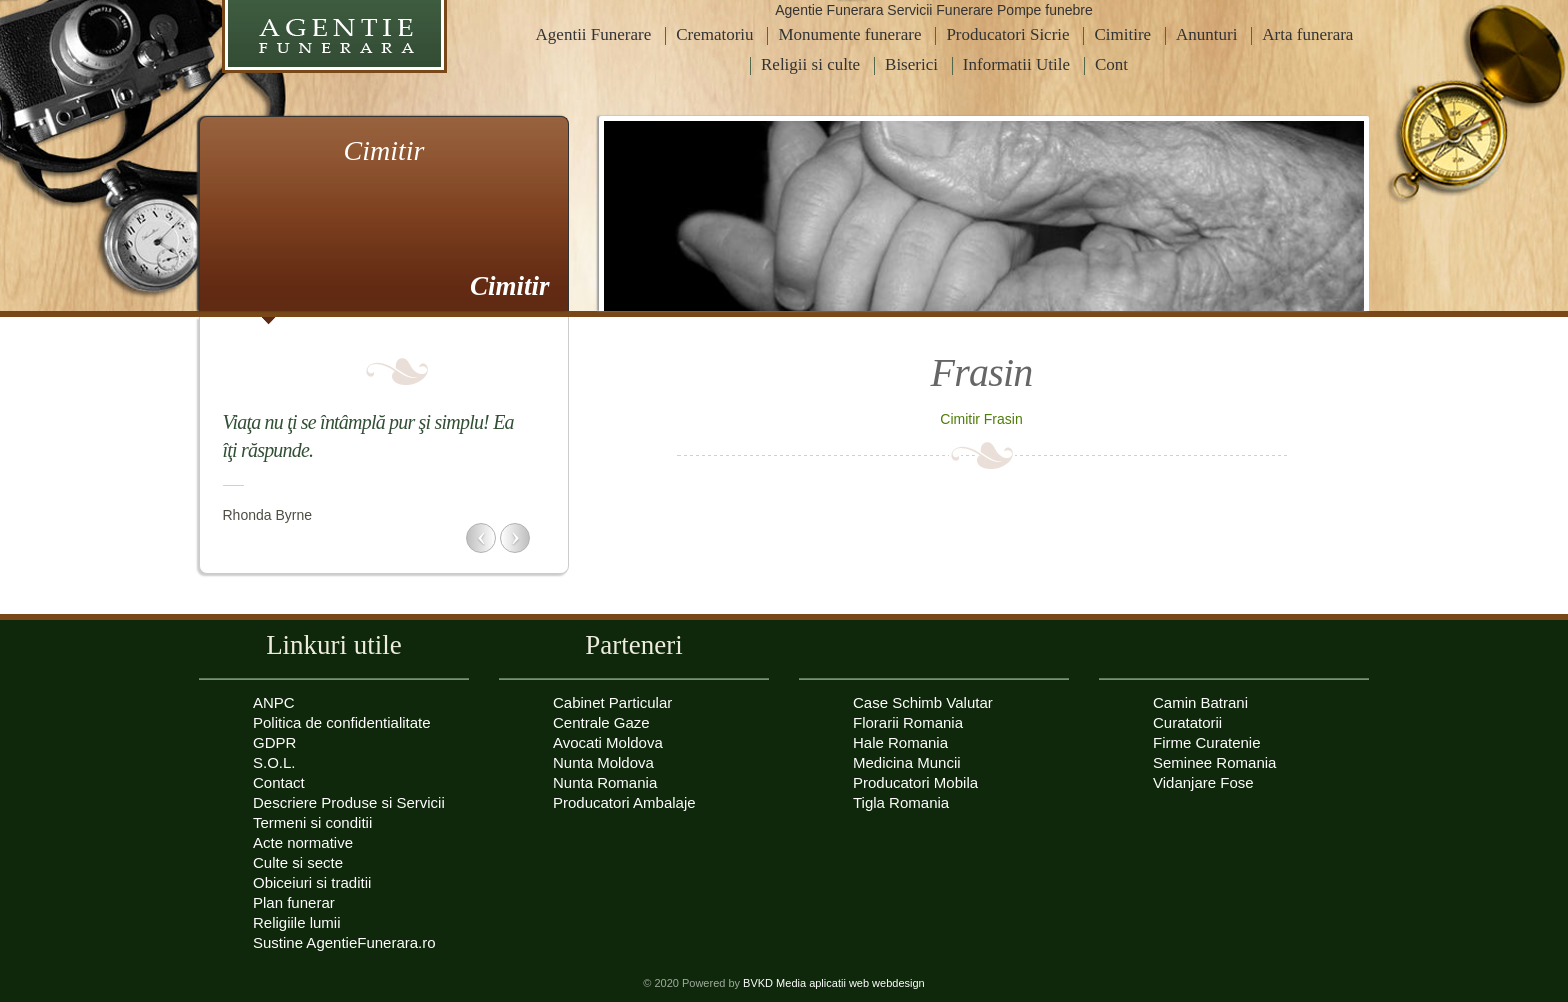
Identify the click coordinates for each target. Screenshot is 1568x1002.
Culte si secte (298, 862)
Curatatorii (1187, 722)
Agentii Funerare (594, 34)
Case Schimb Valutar (923, 702)
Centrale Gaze (601, 722)
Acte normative (303, 842)
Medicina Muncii (907, 762)
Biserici (911, 64)
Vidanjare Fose (1203, 782)
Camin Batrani (1200, 702)
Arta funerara (1307, 34)
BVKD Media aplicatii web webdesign (834, 983)
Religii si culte (810, 64)
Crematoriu (714, 34)
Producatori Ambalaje (624, 802)
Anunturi (1206, 34)
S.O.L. (274, 762)
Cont (1111, 64)
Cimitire (1122, 34)
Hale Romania (900, 742)
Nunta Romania (605, 782)
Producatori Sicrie (1007, 34)
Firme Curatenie (1207, 742)
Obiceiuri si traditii (312, 882)
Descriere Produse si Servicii (349, 802)
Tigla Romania (901, 802)
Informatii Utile (1016, 64)
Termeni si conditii (312, 822)
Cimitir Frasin (981, 419)
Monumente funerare (849, 34)
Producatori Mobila (915, 782)
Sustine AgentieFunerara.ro (344, 942)
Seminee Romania (1214, 762)
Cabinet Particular (612, 702)
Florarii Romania (908, 722)
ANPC (274, 702)
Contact (279, 782)
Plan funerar (294, 902)
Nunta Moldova (603, 762)
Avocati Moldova (608, 742)
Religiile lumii (297, 922)
